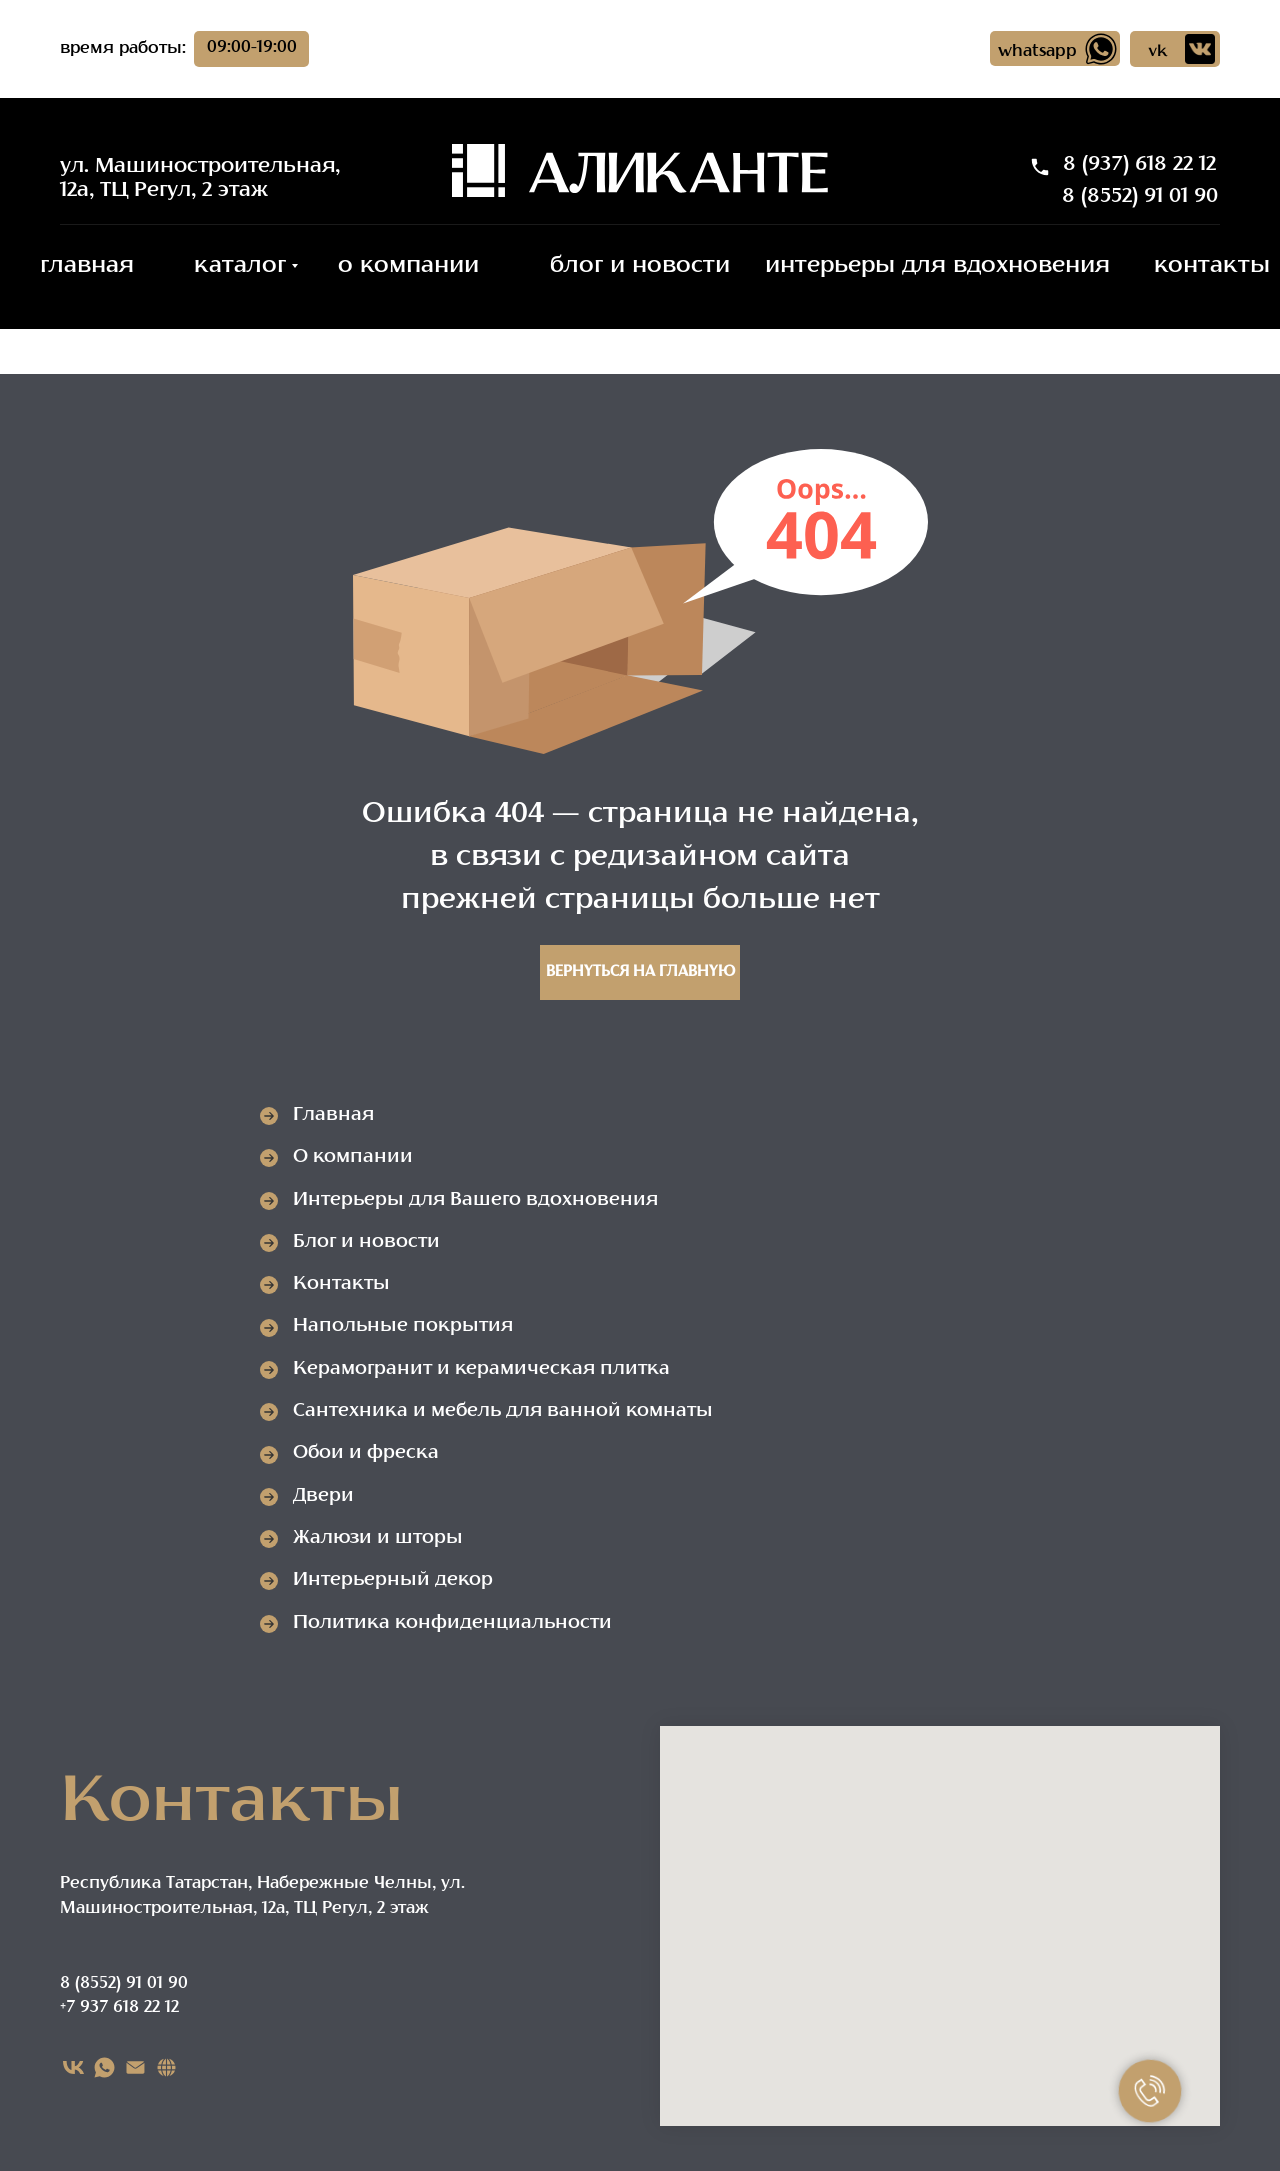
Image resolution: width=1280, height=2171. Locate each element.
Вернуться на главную (640, 972)
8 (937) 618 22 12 (1139, 165)
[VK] (73, 2067)
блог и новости (640, 266)
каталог (240, 266)
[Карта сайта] (166, 2067)
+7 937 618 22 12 (119, 2008)
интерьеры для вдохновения (937, 266)
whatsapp (1037, 52)
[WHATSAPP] (104, 2067)
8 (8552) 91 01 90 (1140, 197)
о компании (408, 266)
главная (87, 266)
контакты (1212, 266)
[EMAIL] (135, 2067)
